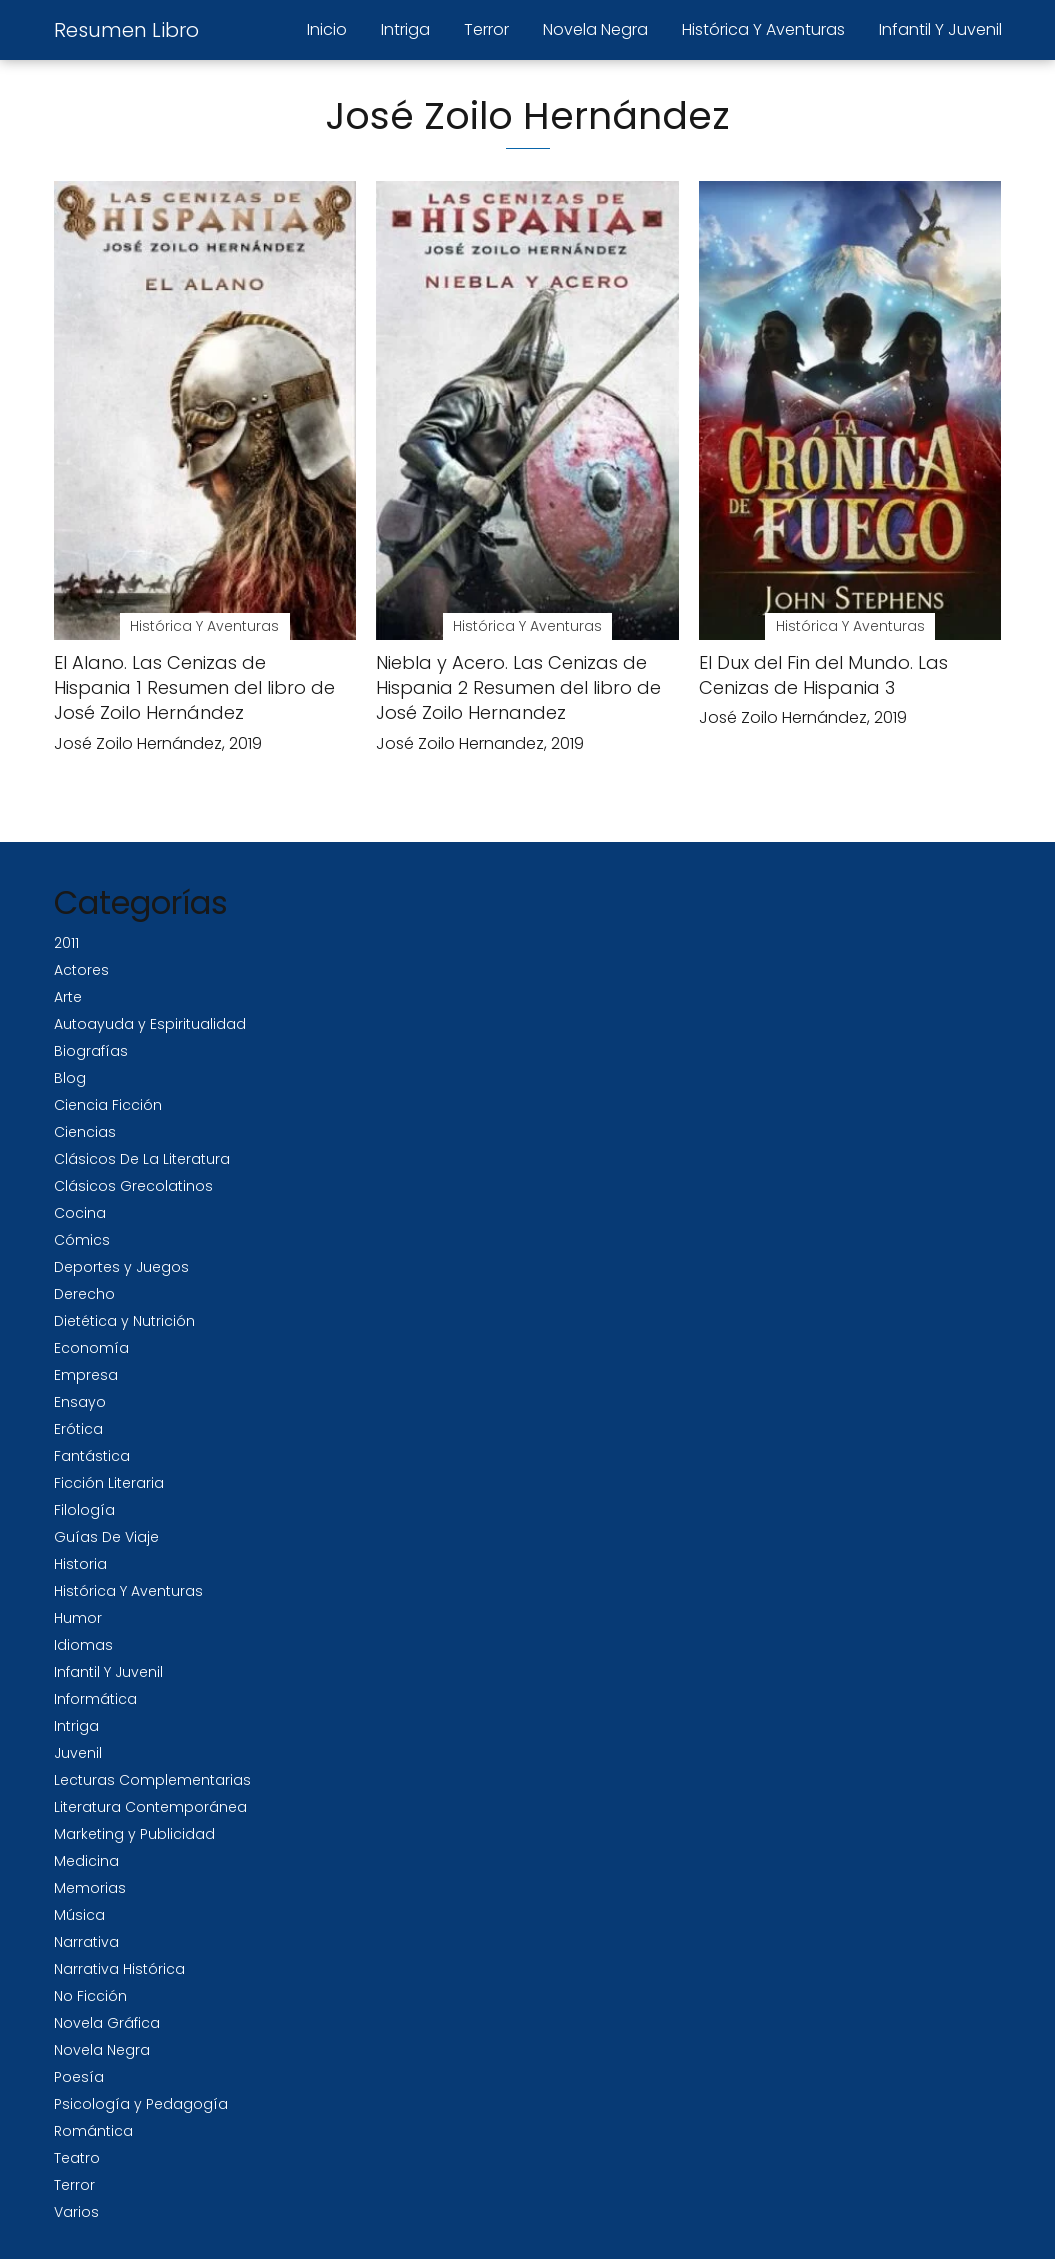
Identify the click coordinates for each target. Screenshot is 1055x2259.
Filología (84, 1510)
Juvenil (78, 1753)
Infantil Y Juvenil (940, 29)
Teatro (77, 2158)
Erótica (78, 1429)
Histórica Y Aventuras (763, 29)
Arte (68, 997)
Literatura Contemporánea (150, 1807)
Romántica (93, 2131)
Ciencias (85, 1132)
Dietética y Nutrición (124, 1321)
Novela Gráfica (107, 2023)
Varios (76, 2212)
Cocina (80, 1213)
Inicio (327, 29)
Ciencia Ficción (108, 1105)
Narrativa (86, 1942)
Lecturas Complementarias (152, 1780)
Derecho (84, 1294)
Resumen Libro (126, 30)
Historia (80, 1564)
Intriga (405, 29)
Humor (78, 1618)
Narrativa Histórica (119, 1969)
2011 (66, 943)
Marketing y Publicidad (134, 1834)
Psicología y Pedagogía (141, 2104)
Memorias (90, 1888)
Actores (81, 970)
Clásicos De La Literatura (142, 1159)
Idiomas (83, 1645)
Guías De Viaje (106, 1537)
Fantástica (92, 1456)
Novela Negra (595, 29)
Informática (95, 1699)
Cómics (82, 1240)
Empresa (86, 1375)
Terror (486, 29)
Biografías (91, 1051)
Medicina (86, 1861)
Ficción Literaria (109, 1483)
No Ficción (90, 1996)
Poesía (79, 2077)
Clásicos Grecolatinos (133, 1186)
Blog (70, 1078)
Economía (91, 1348)
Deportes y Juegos (121, 1267)
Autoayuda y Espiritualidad (150, 1024)
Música (79, 1915)
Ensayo (80, 1402)
